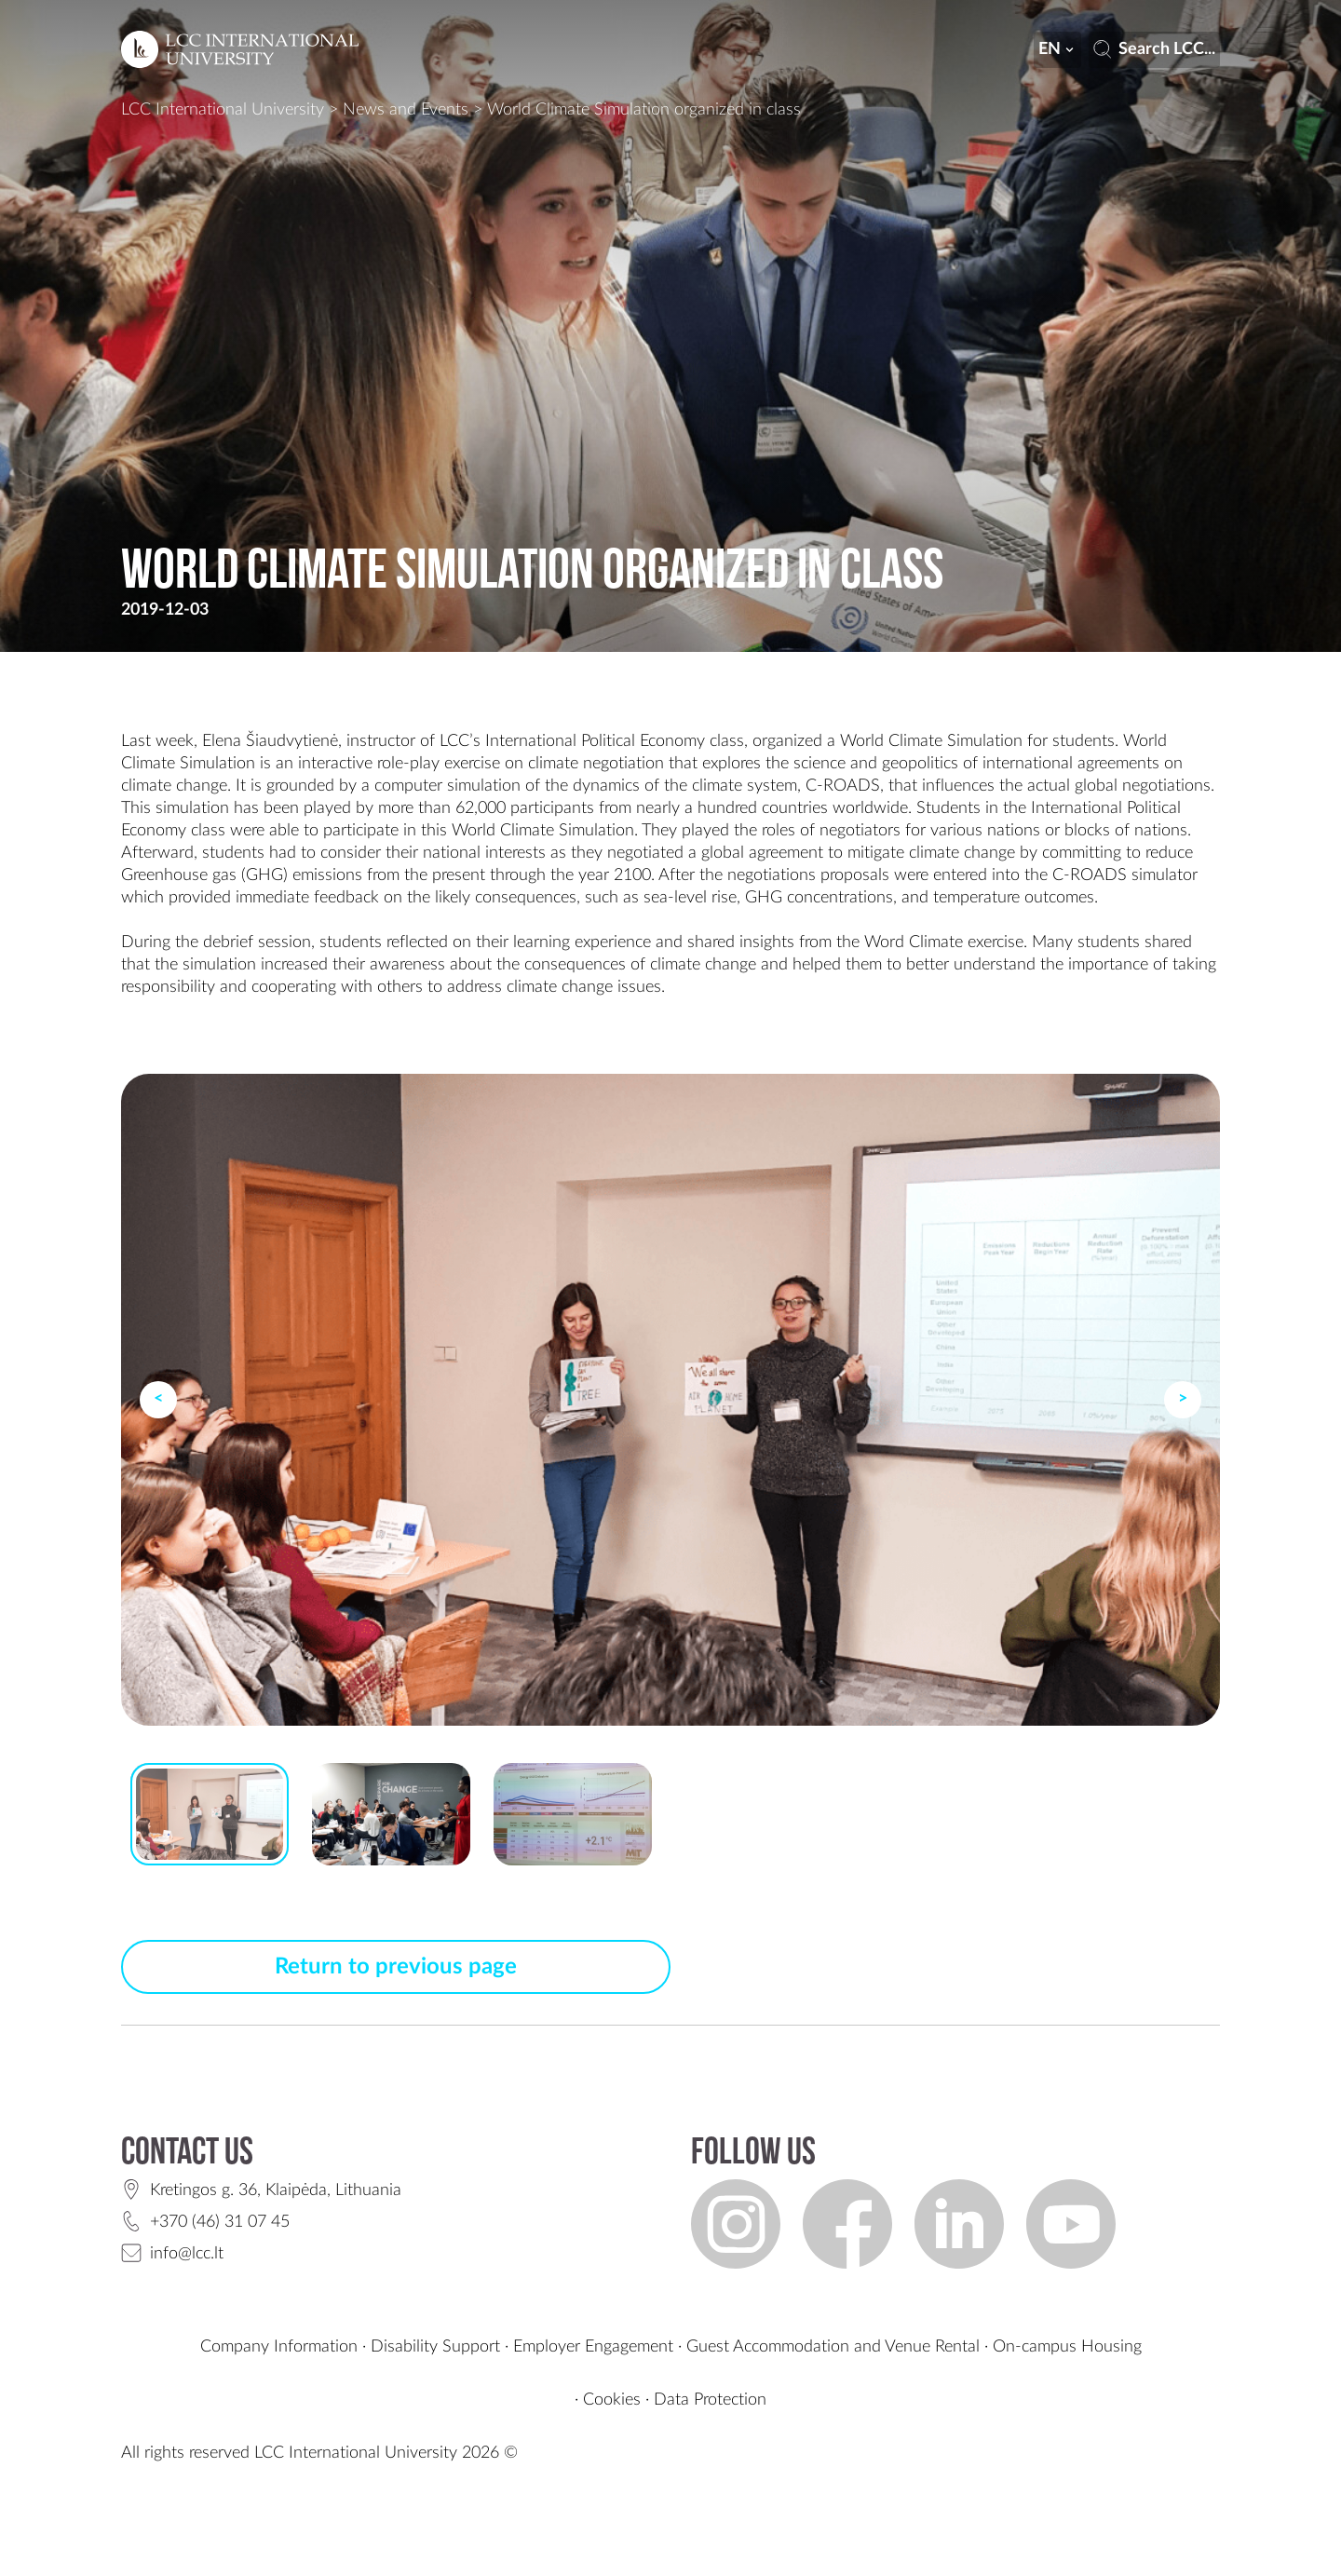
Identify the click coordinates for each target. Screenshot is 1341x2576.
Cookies (612, 2400)
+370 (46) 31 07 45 (220, 2222)
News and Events (405, 110)
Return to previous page (396, 1967)
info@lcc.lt (187, 2253)
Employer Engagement (593, 2347)
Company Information (279, 2347)
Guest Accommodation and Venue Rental (833, 2347)
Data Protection (710, 2400)
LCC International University (222, 110)
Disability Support (435, 2347)
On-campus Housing (1067, 2347)
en (1057, 49)
